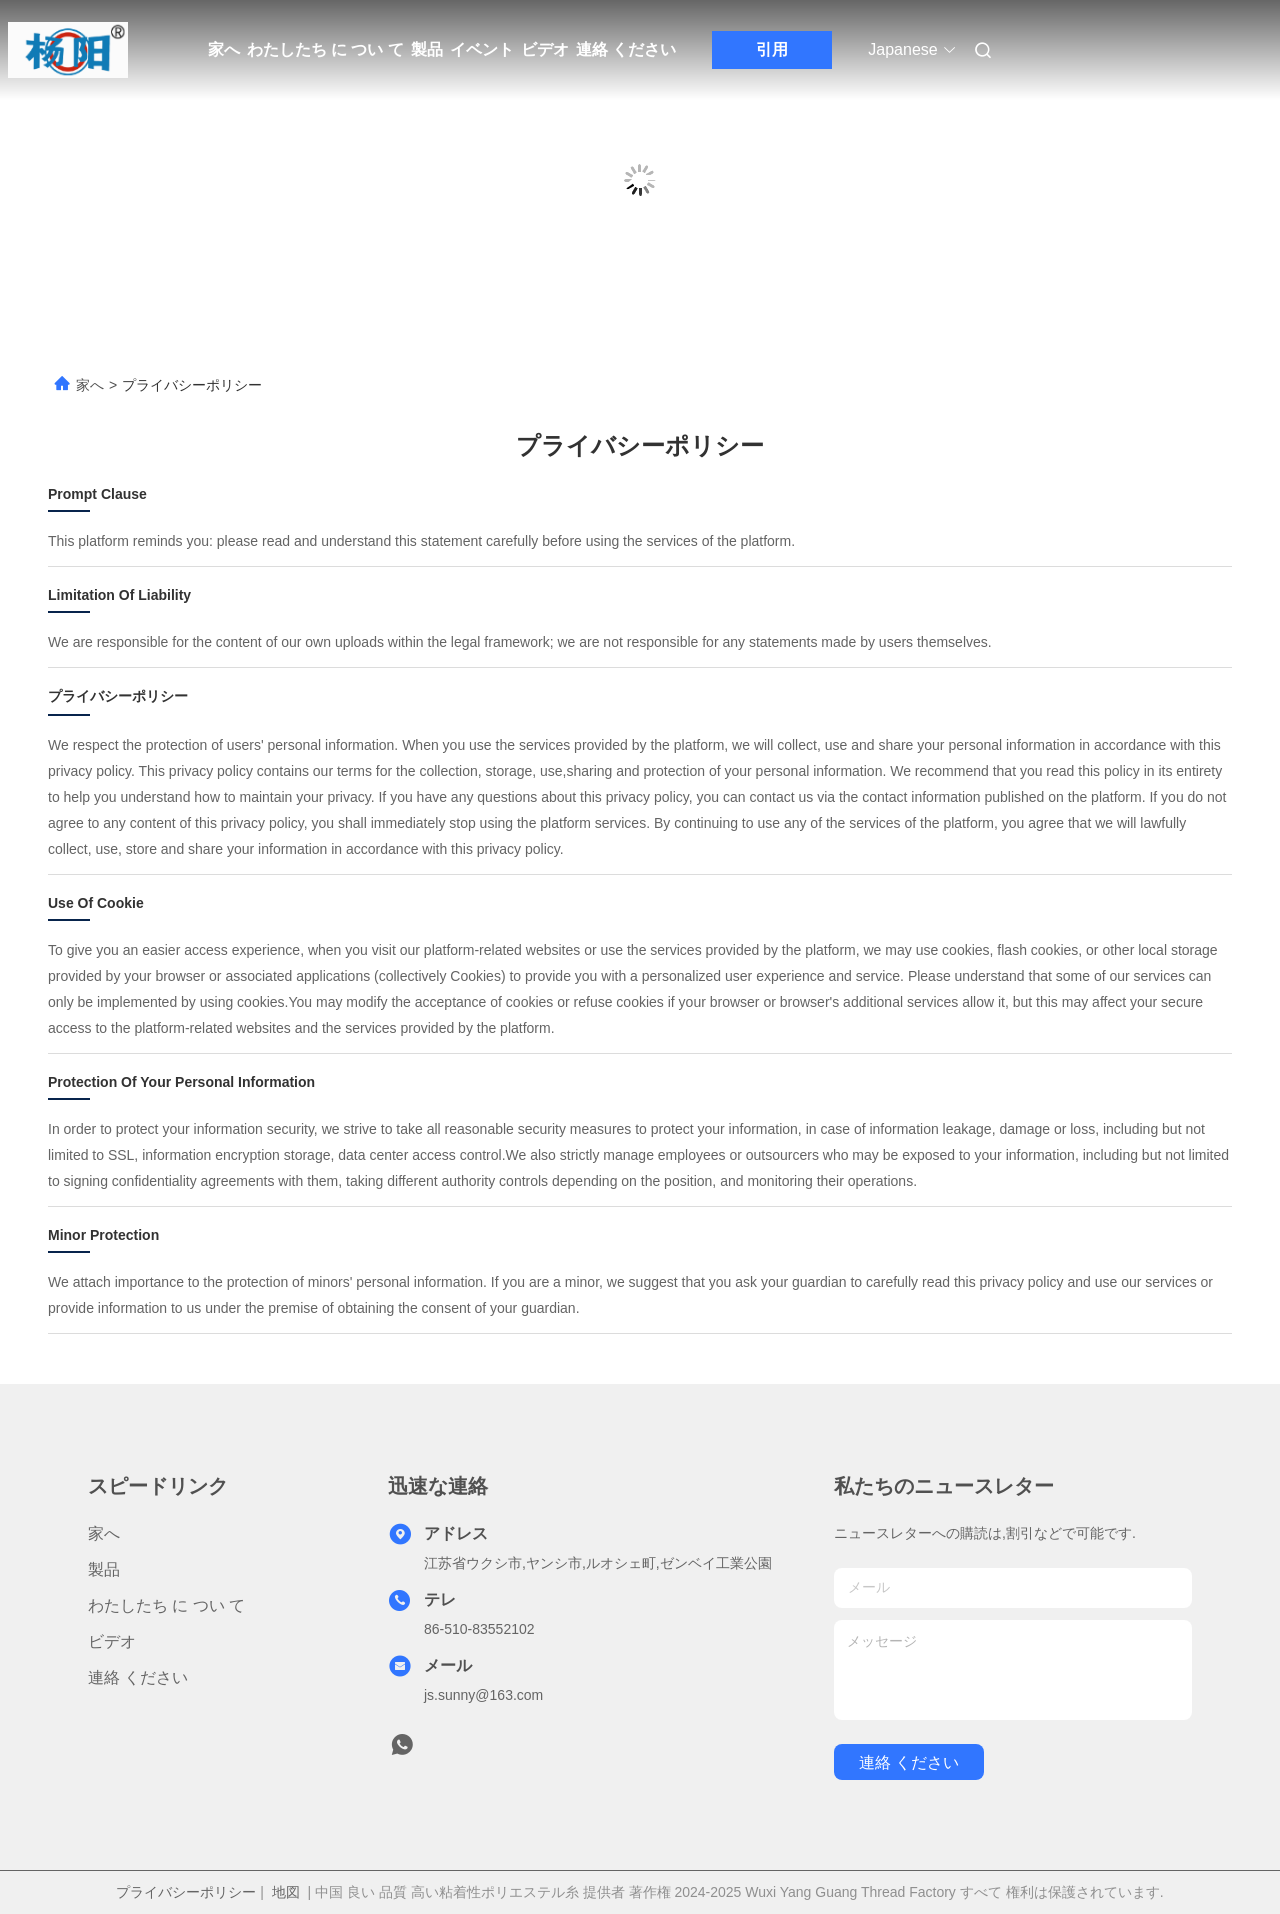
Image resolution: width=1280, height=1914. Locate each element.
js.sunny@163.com (483, 1695)
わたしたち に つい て (325, 49)
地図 (286, 1892)
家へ (224, 49)
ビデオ (545, 49)
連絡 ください (626, 49)
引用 (772, 49)
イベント (482, 49)
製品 (427, 49)
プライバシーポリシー (186, 1892)
